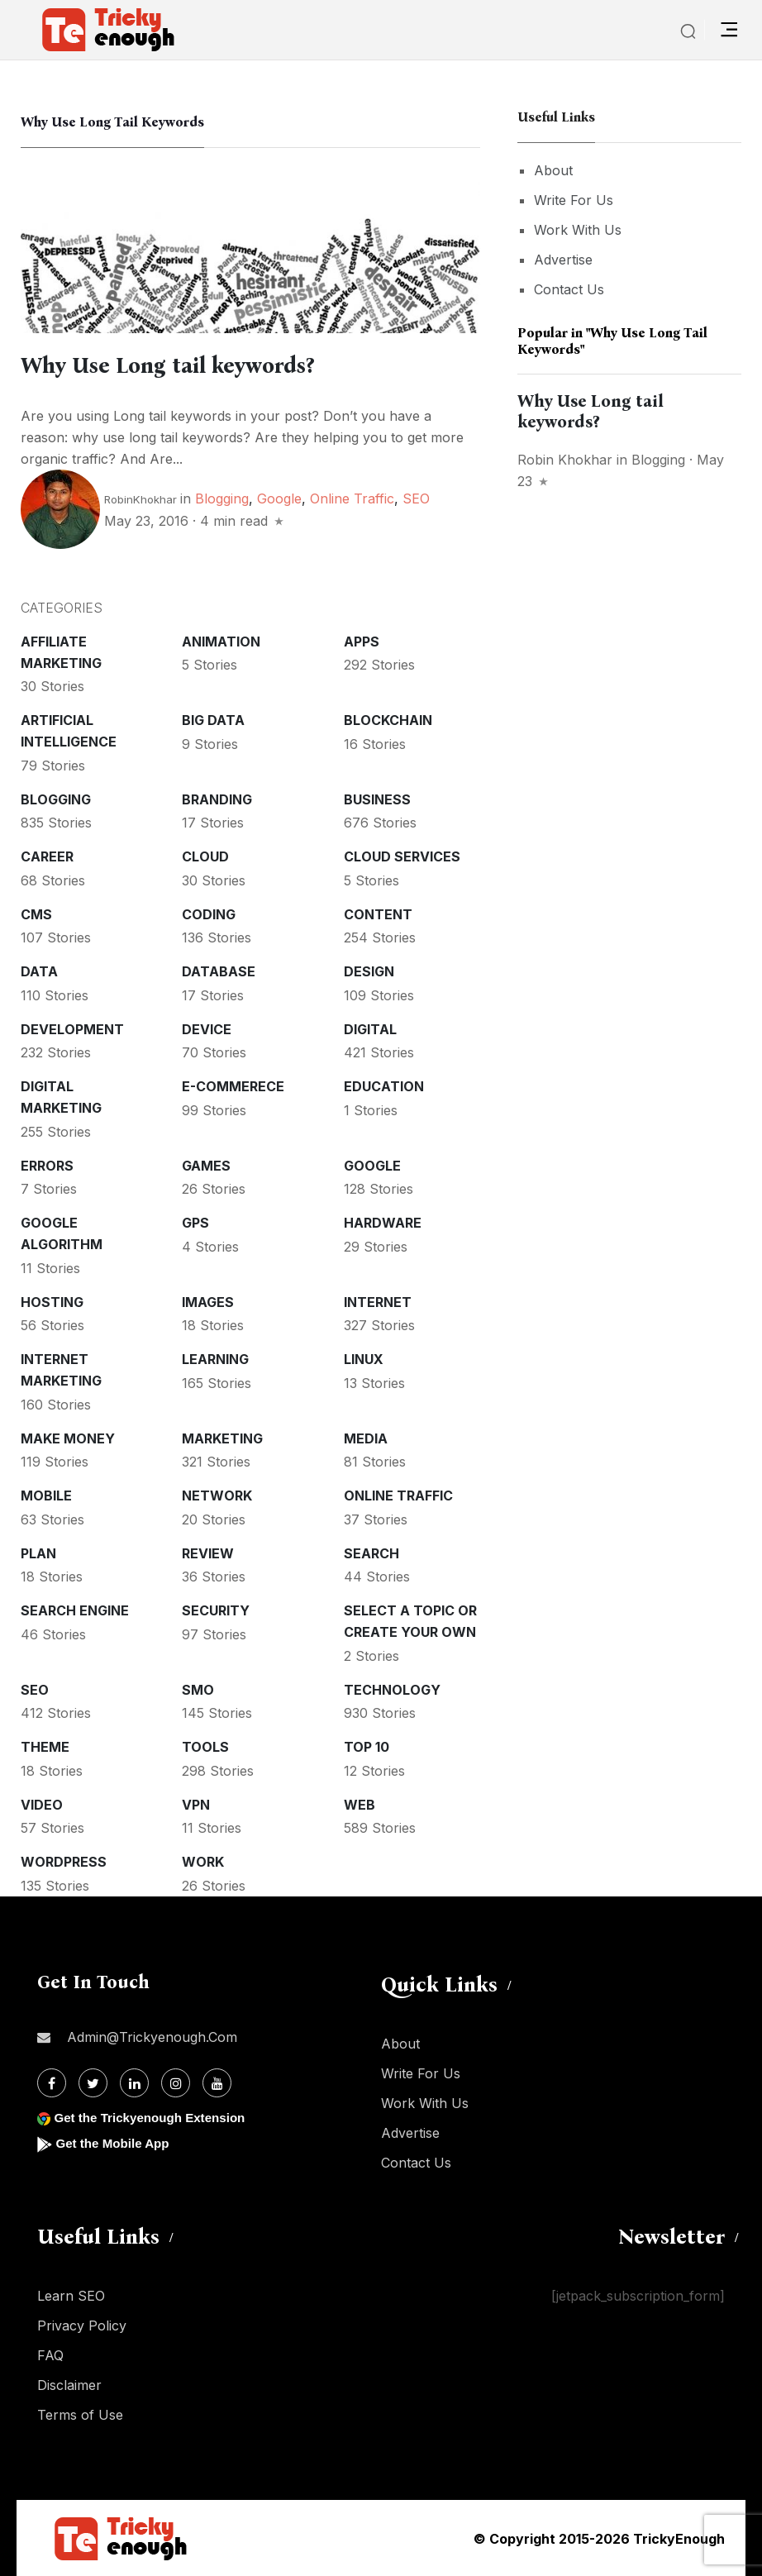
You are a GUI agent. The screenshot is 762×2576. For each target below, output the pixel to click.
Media (366, 1437)
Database (218, 970)
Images (208, 1301)
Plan (38, 1552)
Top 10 (366, 1746)
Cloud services (402, 855)
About (553, 170)
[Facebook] (51, 2082)
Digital (370, 1028)
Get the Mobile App (115, 2142)
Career (47, 855)
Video (42, 1804)
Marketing (222, 1437)
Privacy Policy (81, 2324)
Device (206, 1028)
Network (217, 1494)
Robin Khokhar (564, 459)
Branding (217, 798)
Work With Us (578, 230)
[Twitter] (93, 2082)
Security (216, 1609)
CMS (36, 913)
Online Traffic (352, 497)
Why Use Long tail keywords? (179, 365)
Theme (45, 1746)
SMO (198, 1689)
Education (384, 1085)
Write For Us (573, 200)
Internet (378, 1301)
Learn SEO (71, 2295)
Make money (68, 1437)
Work (203, 1861)
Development (72, 1028)
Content (378, 913)
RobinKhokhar (140, 498)
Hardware (382, 1222)
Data (39, 970)
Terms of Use (80, 2414)
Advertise (563, 259)
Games (206, 1165)
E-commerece (233, 1085)
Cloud (205, 855)
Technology (392, 1689)
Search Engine (75, 1609)
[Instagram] (175, 2082)
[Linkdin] (134, 2082)
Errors (47, 1165)
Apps (361, 640)
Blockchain (388, 719)
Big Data (213, 719)
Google (279, 497)
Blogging (222, 497)
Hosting (52, 1301)
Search (371, 1552)
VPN (196, 1804)
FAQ (50, 2354)
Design (369, 970)
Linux (363, 1358)
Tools (205, 1746)
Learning (215, 1358)
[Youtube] (216, 2082)
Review (208, 1552)
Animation (221, 640)
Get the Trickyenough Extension (155, 2117)
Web (359, 1804)
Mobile (46, 1494)
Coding (209, 913)
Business (377, 798)
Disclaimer (69, 2384)
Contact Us (569, 289)
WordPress (64, 1861)
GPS (195, 1222)
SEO (416, 497)
